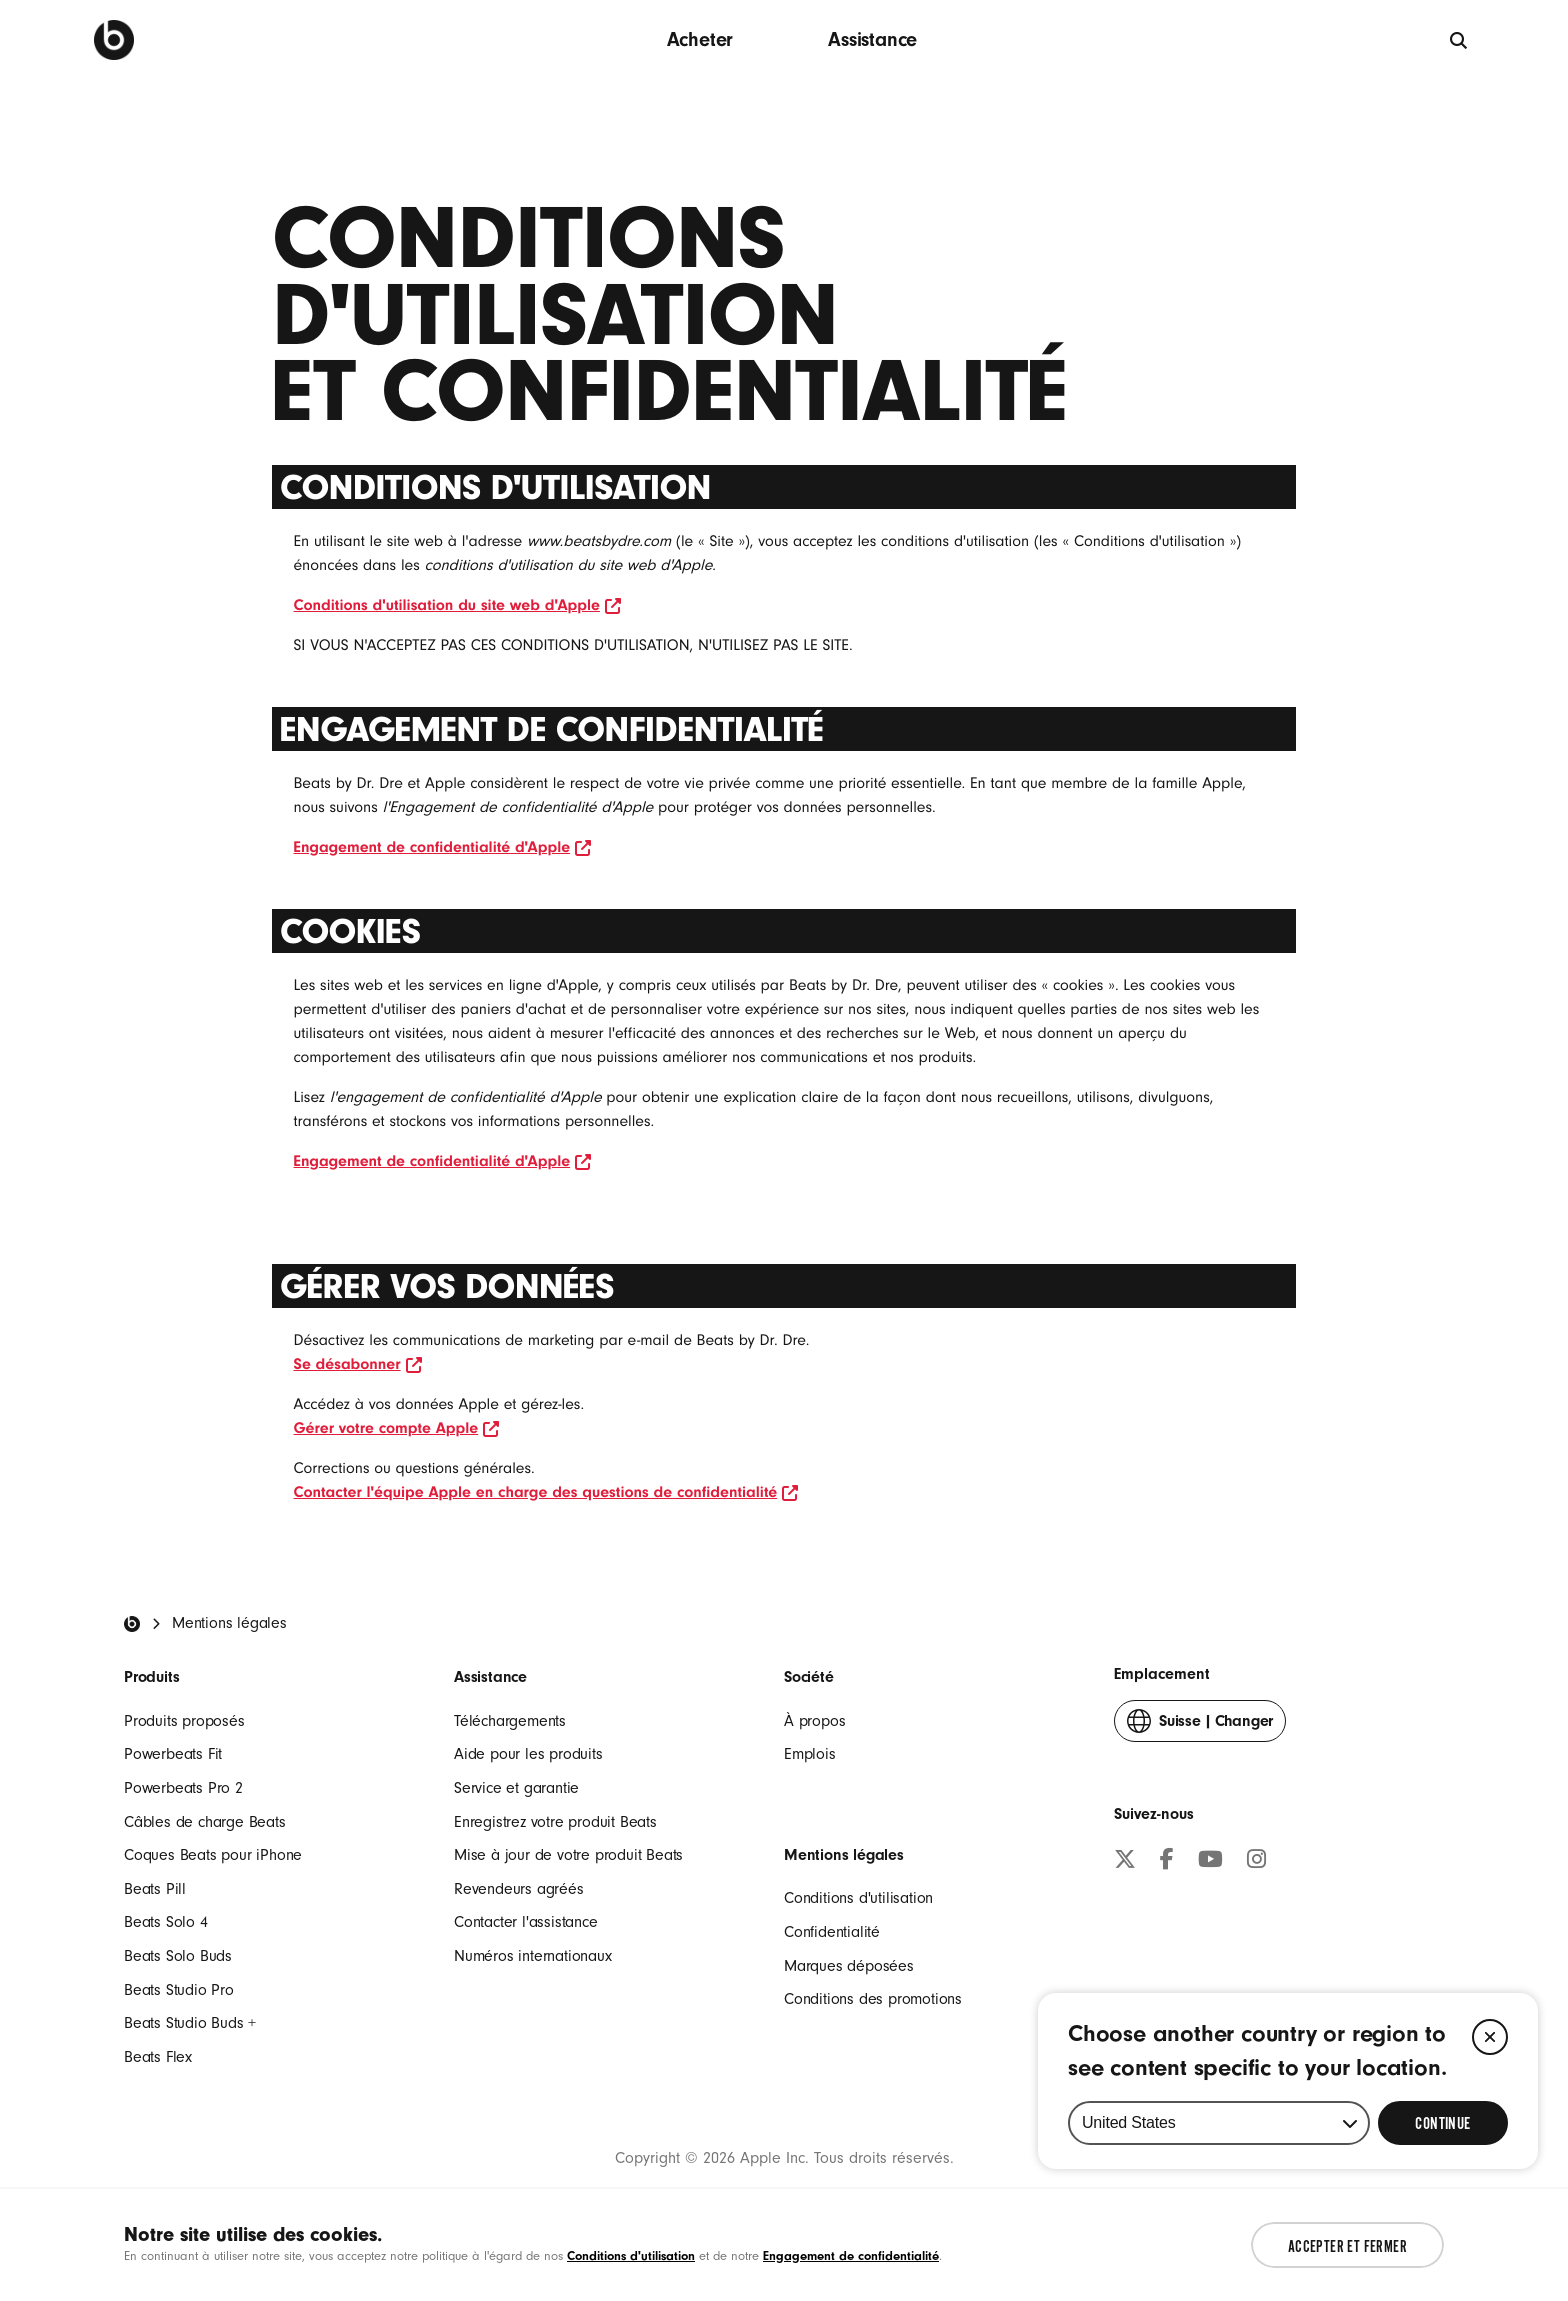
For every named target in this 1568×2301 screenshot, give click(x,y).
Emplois (810, 1754)
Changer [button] (1200, 1725)
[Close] (1490, 2101)
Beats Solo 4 (166, 1922)
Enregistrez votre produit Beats (555, 1822)
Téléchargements (510, 1721)
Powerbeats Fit (173, 1754)
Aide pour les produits (528, 1754)
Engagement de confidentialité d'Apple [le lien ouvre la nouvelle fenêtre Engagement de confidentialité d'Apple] (443, 847)
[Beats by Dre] (114, 40)
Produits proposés (184, 1721)
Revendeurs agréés (519, 1889)
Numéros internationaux (533, 1956)
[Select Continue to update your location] (1443, 2187)
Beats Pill (155, 1889)
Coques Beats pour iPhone (213, 1855)
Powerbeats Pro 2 (183, 1788)
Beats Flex (158, 2057)
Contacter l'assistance (526, 1922)
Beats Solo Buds (178, 1956)
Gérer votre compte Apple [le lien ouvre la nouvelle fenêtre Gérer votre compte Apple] (397, 1428)
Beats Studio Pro (179, 1990)
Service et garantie (516, 1788)
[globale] (1459, 39)
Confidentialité (832, 1932)
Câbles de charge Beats (205, 1822)
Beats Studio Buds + (190, 2023)
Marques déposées (849, 1966)
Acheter (700, 39)
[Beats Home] (132, 1624)
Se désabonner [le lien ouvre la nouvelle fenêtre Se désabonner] (358, 1364)
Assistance (872, 39)
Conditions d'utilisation (858, 1898)
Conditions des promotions (873, 1999)
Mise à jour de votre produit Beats (568, 1855)
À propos (814, 1721)
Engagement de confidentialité (851, 2255)
